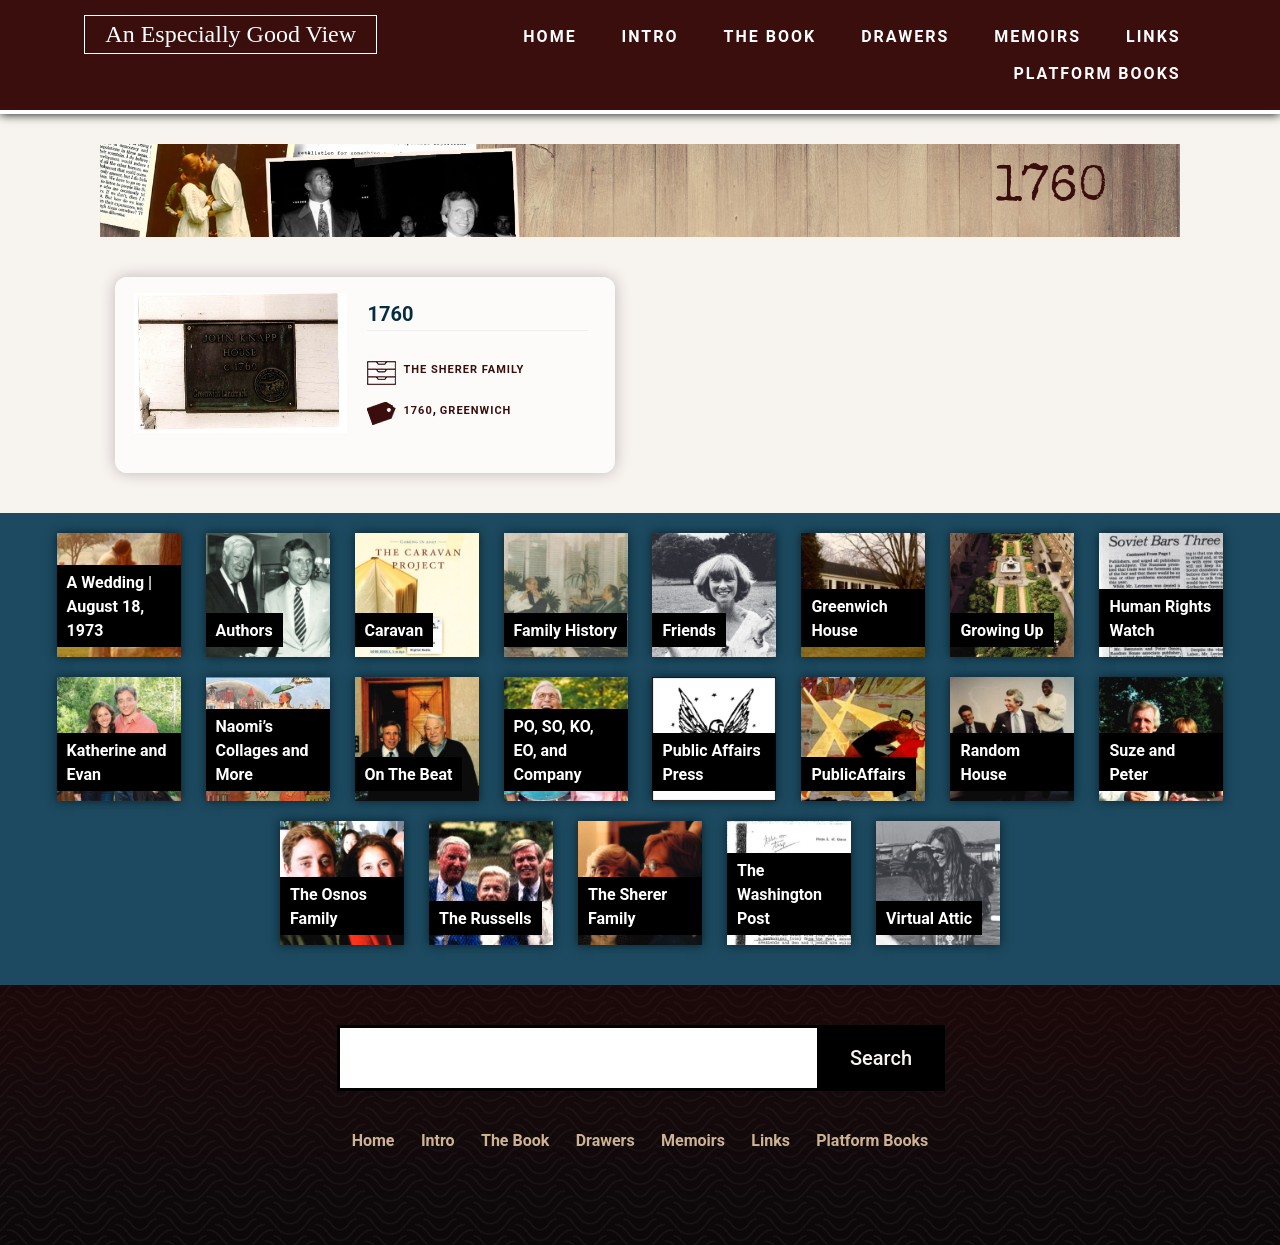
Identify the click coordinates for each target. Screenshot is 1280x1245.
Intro (650, 36)
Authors (244, 630)
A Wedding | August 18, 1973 (110, 606)
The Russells (485, 918)
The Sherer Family (463, 369)
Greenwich (476, 410)
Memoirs (1037, 36)
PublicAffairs (858, 774)
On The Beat (409, 774)
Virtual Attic (929, 918)
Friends (689, 630)
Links (1153, 36)
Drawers (905, 36)
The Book (770, 36)
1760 (390, 314)
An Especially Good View (230, 34)
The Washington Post (779, 894)
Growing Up (1001, 630)
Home (549, 36)
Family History (565, 630)
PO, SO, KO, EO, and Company (554, 750)
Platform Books (1097, 73)
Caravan (394, 630)
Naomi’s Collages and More (262, 750)
